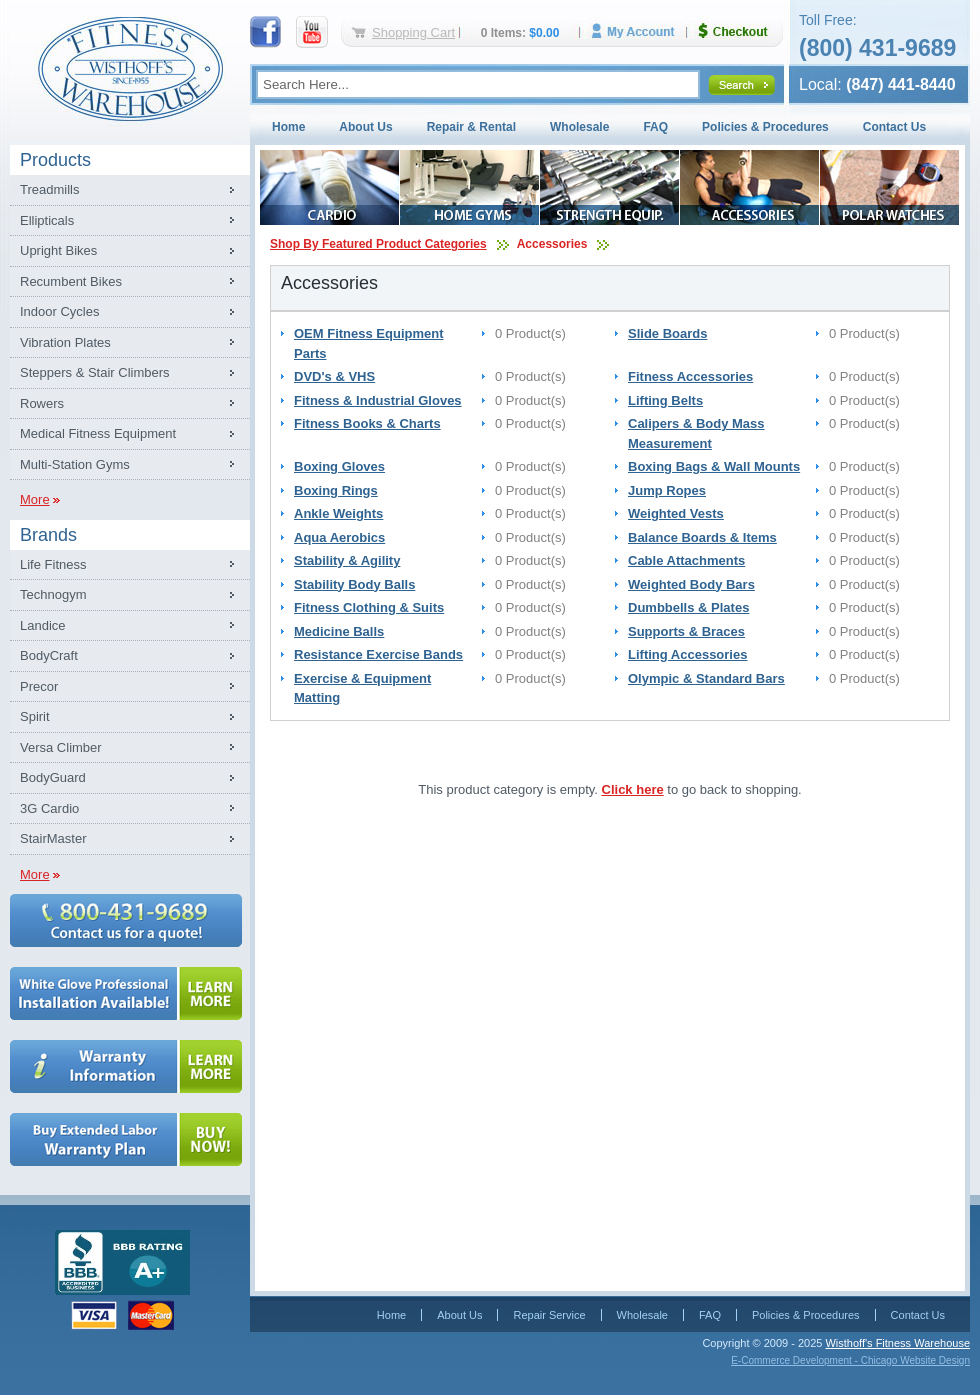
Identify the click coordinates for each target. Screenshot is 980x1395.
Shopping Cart (413, 32)
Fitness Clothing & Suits (369, 607)
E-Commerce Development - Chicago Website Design (850, 1360)
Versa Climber (61, 747)
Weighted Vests (676, 513)
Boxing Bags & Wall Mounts (714, 466)
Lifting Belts (665, 400)
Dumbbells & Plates (688, 607)
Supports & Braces (686, 631)
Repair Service (549, 1315)
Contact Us (894, 127)
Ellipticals (47, 220)
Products (55, 160)
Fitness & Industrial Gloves (378, 400)
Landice (43, 625)
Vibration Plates (65, 342)
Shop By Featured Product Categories (378, 244)
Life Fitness (53, 564)
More (35, 499)
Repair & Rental (471, 127)
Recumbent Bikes (71, 281)
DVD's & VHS (334, 376)
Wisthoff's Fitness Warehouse (897, 1343)
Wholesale (579, 127)
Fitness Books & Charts (367, 423)
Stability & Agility (347, 560)
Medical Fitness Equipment (98, 433)
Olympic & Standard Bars (706, 678)
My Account (640, 31)
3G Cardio (49, 808)
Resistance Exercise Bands (378, 654)
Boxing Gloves (339, 466)
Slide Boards (667, 333)
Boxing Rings (336, 490)
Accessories (552, 244)
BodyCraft (49, 655)
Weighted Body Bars (691, 584)
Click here (633, 789)
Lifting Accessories (687, 654)
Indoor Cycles (59, 311)
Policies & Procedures (765, 127)
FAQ (655, 127)
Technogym (53, 594)
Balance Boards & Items (702, 537)
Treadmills (49, 189)
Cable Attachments (686, 560)
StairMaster (53, 838)
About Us (365, 127)
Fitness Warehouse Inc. (130, 67)
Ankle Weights (338, 513)
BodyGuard (53, 777)
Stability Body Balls (354, 584)
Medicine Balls (339, 631)
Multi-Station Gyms (75, 464)
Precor (39, 686)
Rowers (42, 403)
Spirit (35, 716)
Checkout (741, 31)
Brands (48, 535)
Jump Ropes (667, 490)
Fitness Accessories (690, 376)
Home (288, 127)
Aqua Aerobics (339, 537)
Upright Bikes (58, 250)
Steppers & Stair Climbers (95, 372)
